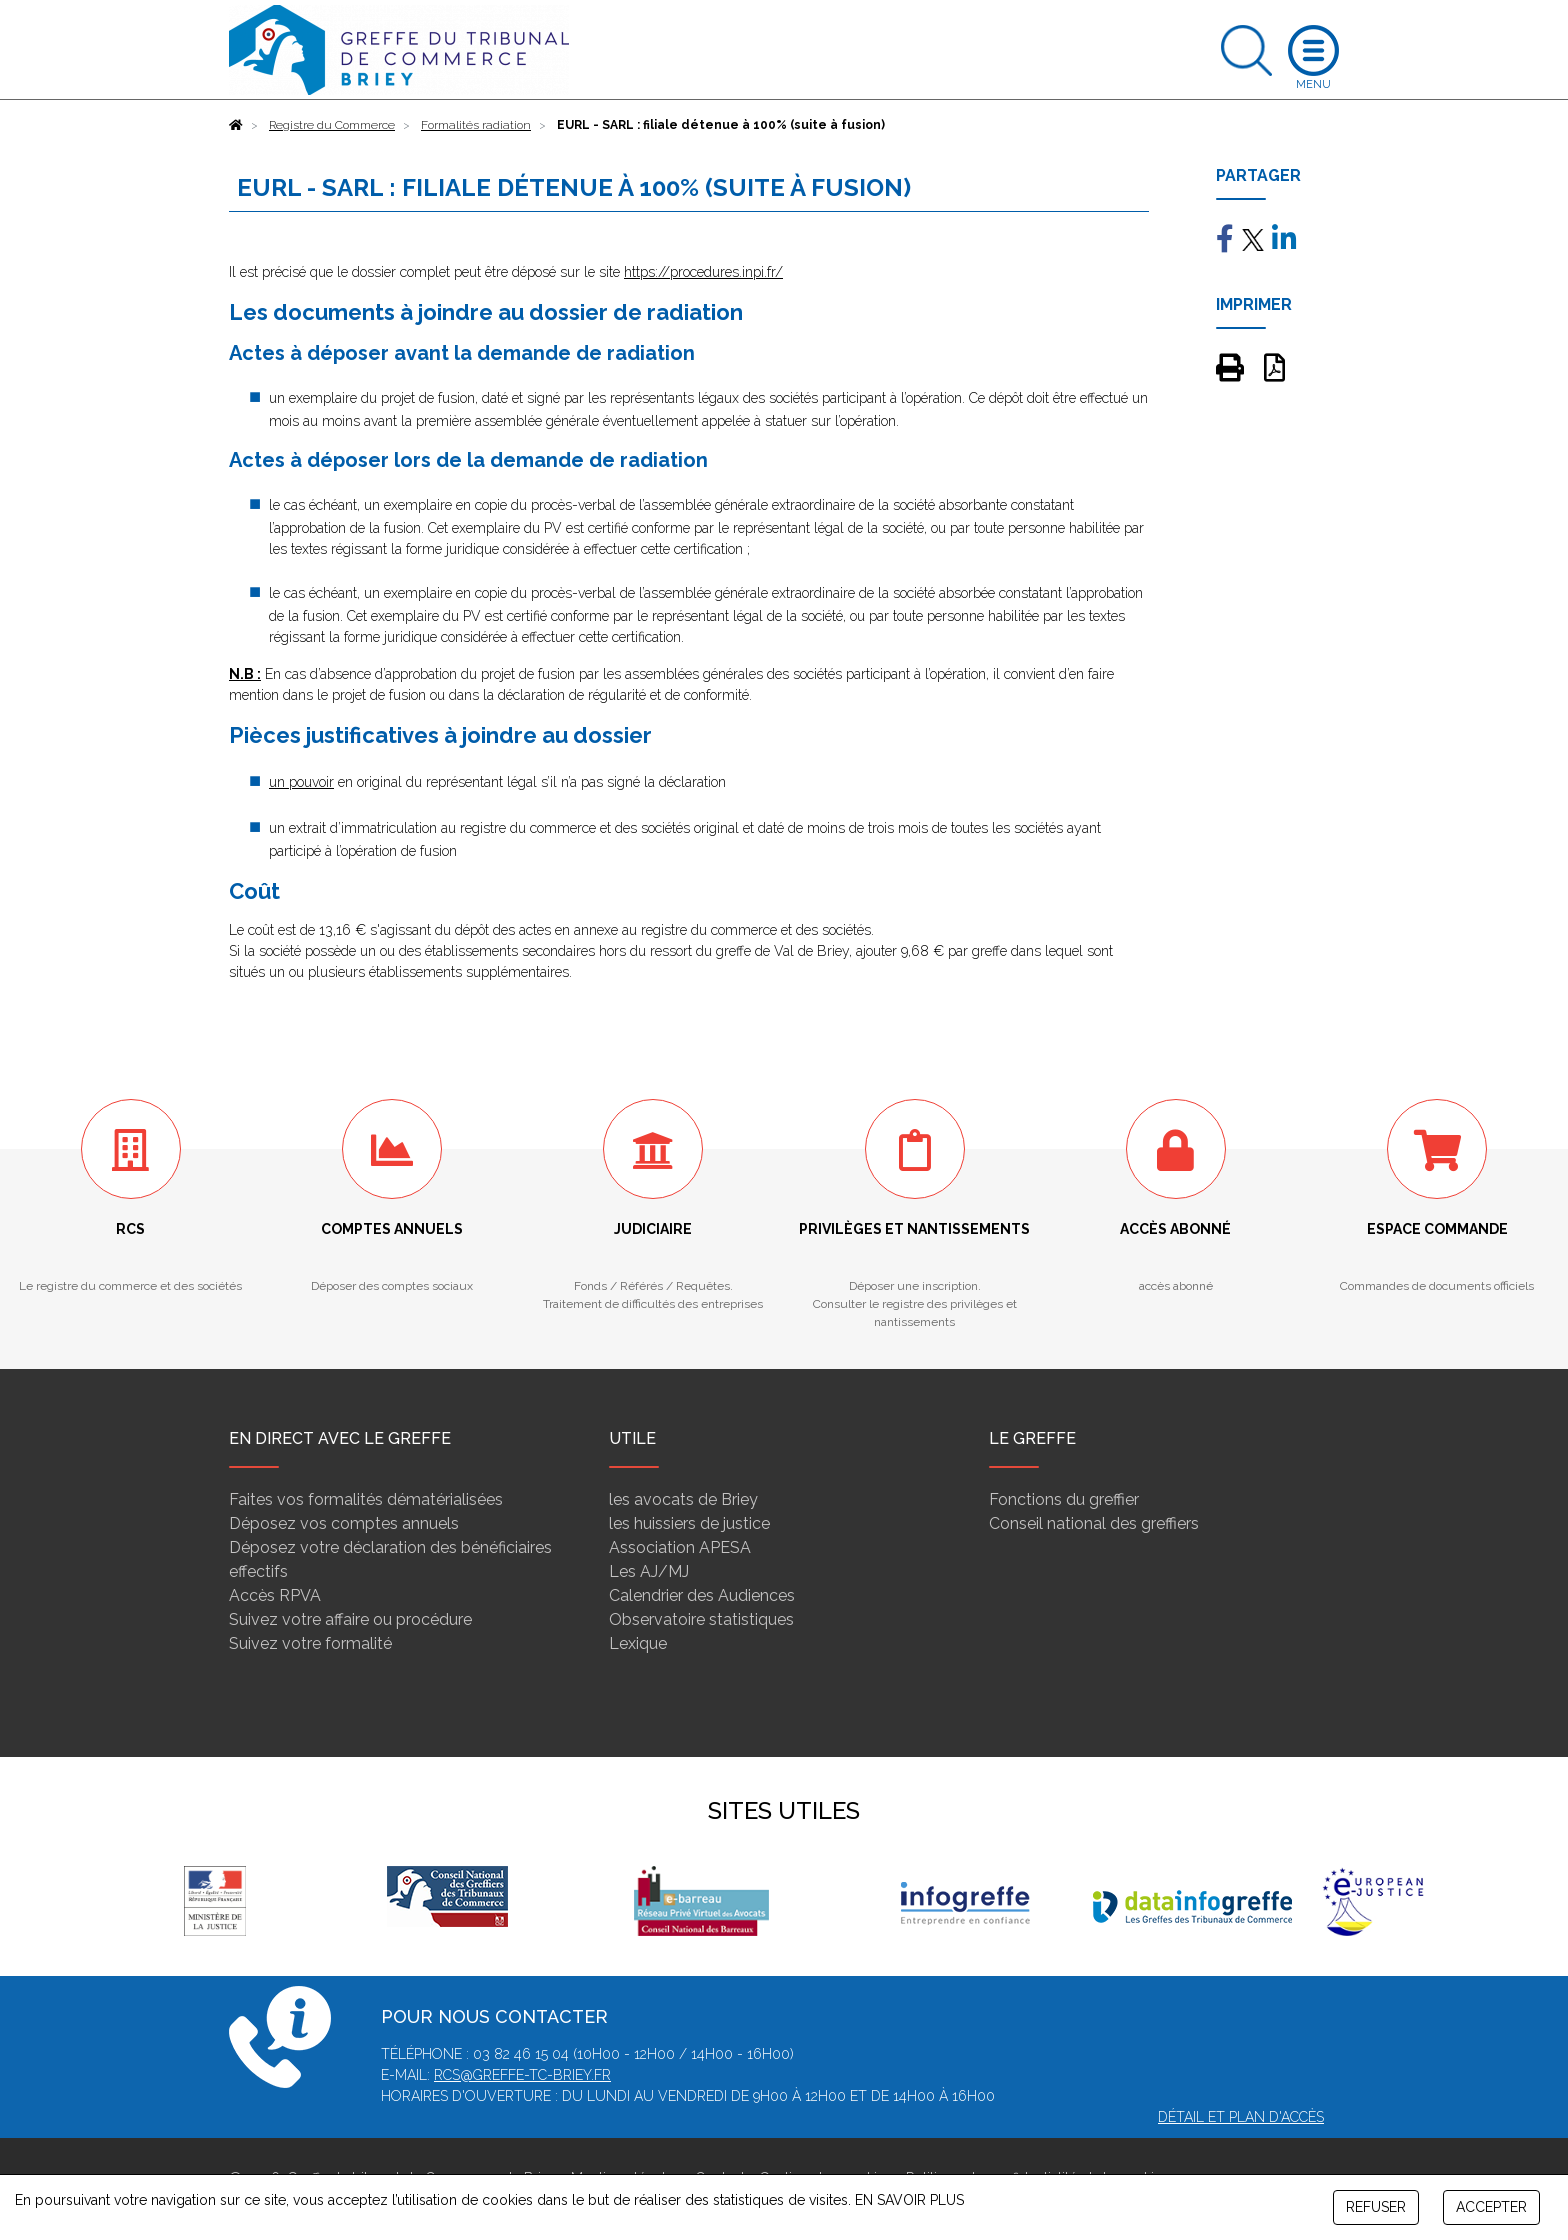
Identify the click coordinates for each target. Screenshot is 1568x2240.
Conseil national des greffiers (1094, 1523)
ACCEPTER (1491, 2207)
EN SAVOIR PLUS (909, 2200)
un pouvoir (301, 782)
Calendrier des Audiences (702, 1595)
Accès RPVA (275, 1595)
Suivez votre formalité (310, 1643)
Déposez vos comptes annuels (344, 1523)
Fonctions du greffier (1064, 1499)
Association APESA (680, 1547)
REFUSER (1376, 2207)
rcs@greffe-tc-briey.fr (522, 2075)
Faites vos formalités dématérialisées (366, 1499)
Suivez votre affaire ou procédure (350, 1619)
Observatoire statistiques (701, 1619)
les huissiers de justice (689, 1523)
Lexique (638, 1643)
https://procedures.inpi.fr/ (703, 272)
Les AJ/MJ (649, 1571)
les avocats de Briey (683, 1499)
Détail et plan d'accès (1241, 2117)
